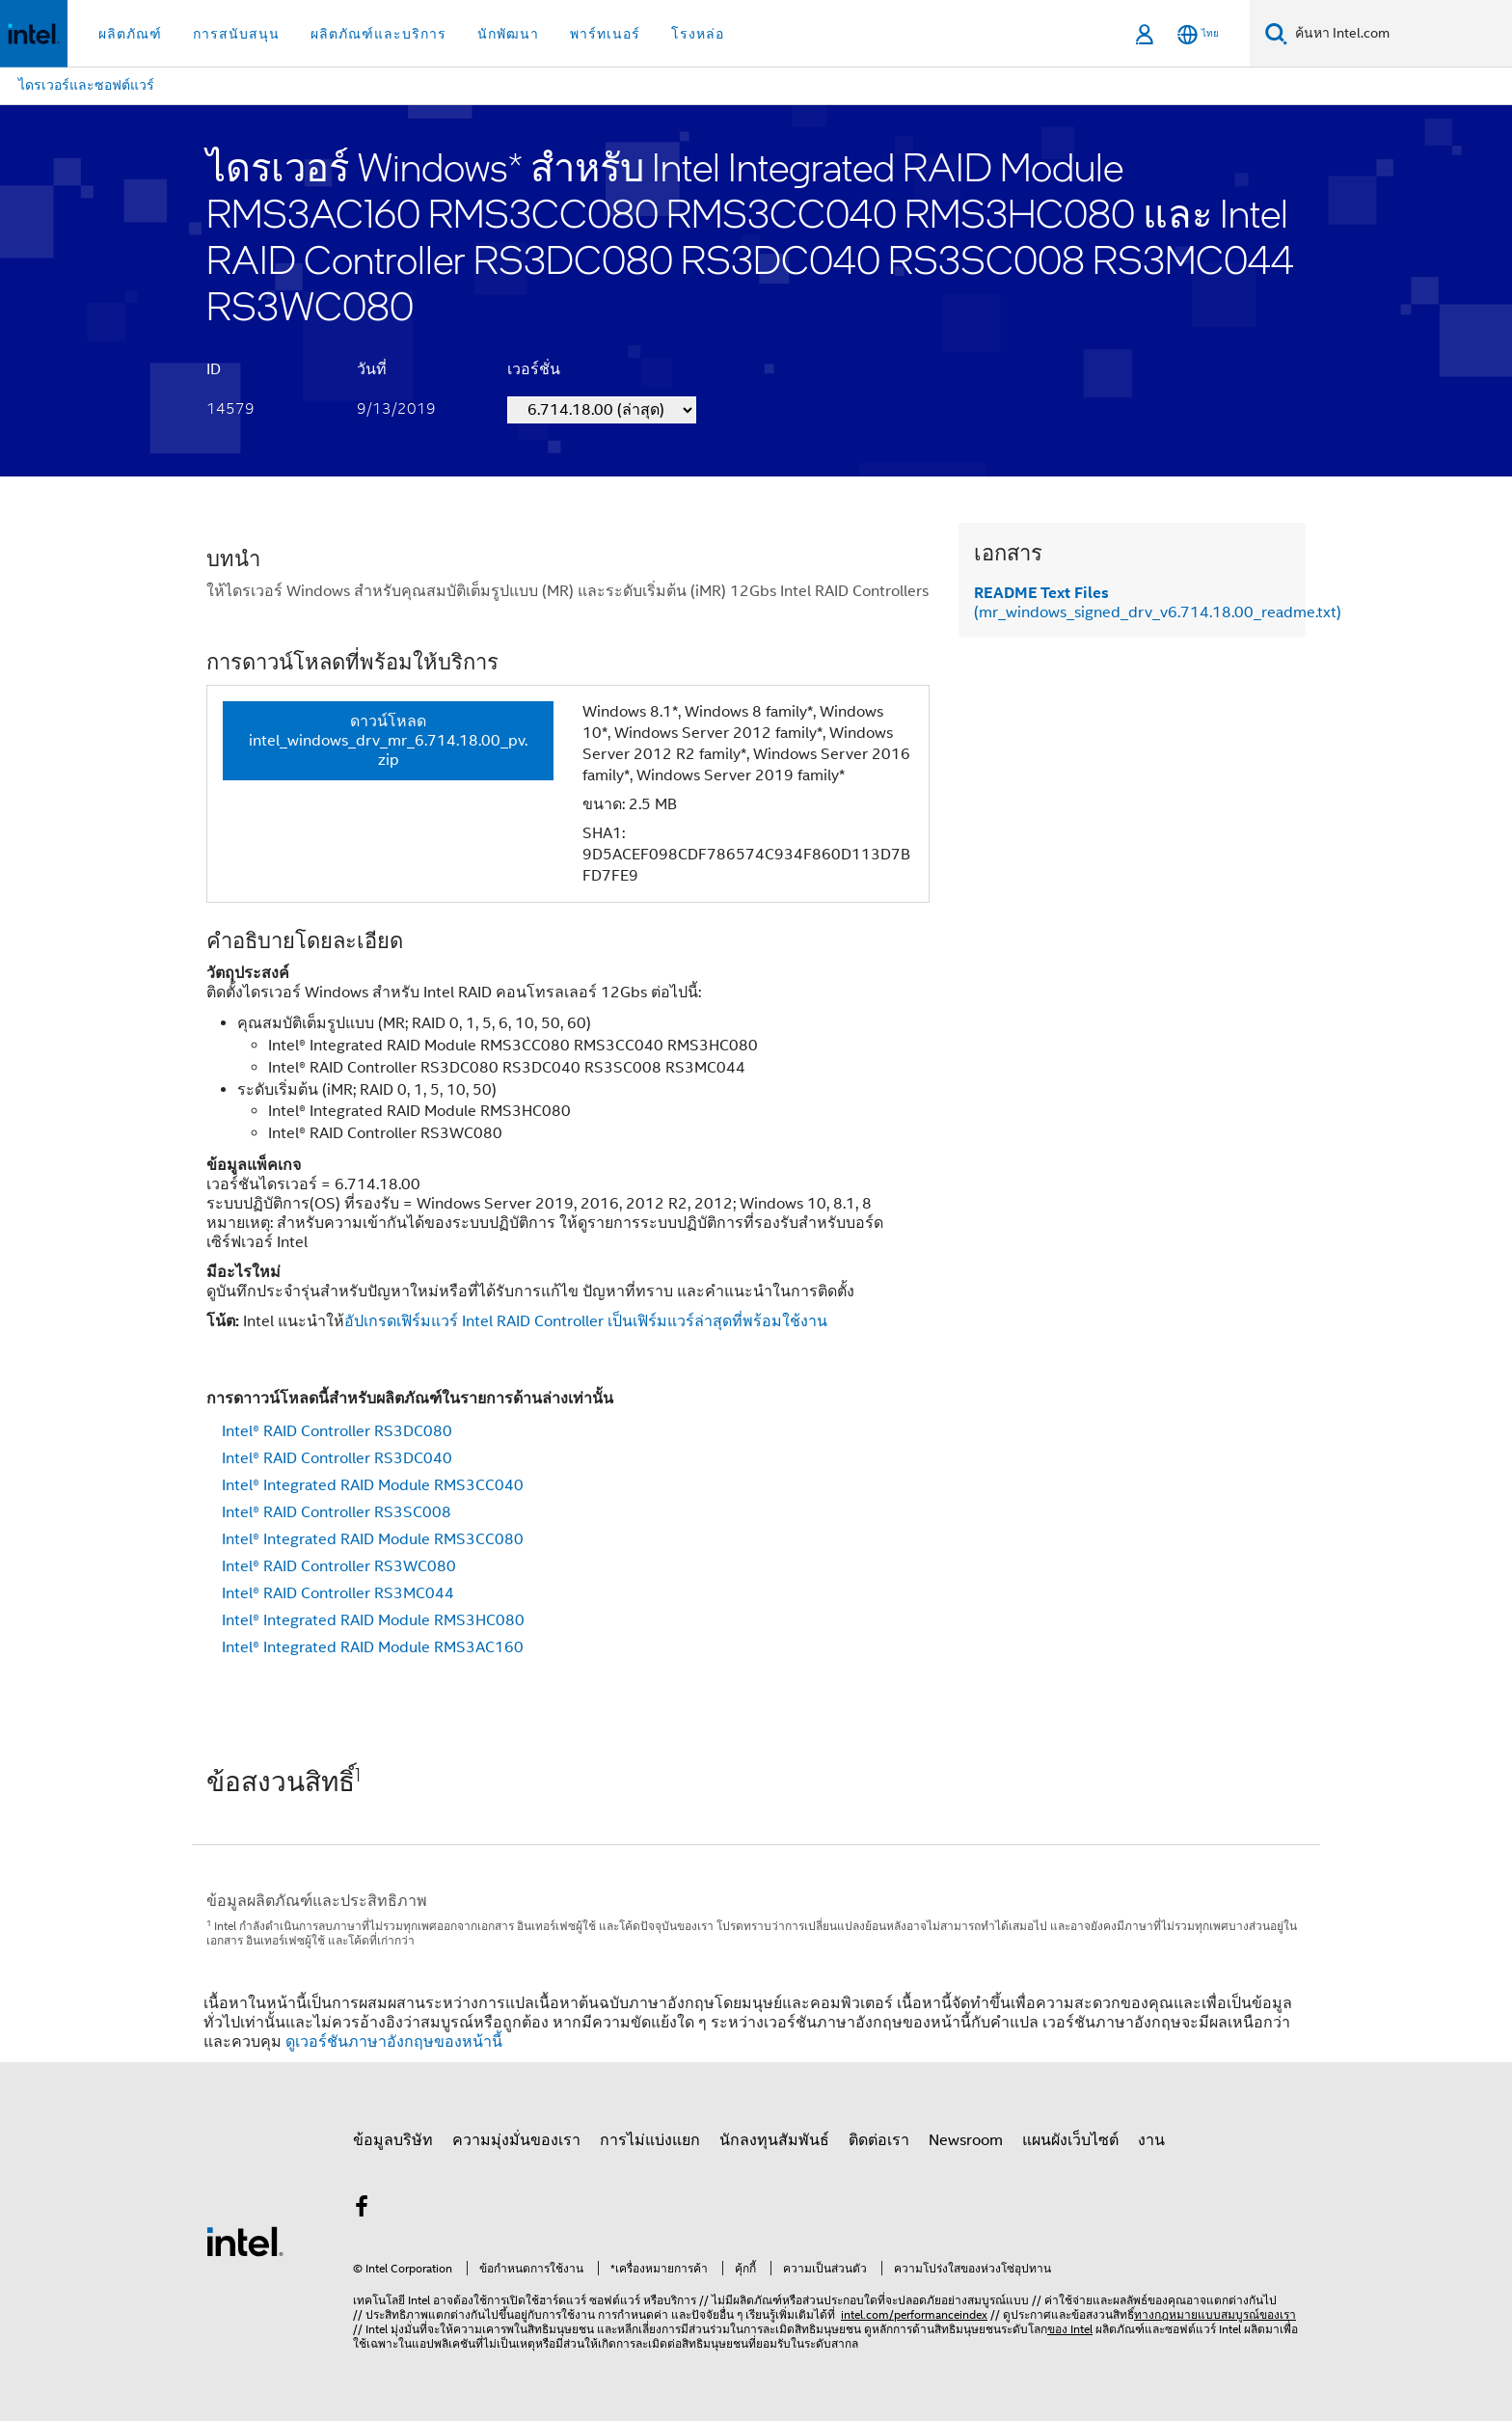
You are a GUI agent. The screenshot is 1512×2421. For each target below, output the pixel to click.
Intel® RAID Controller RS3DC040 (337, 1458)
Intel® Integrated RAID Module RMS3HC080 (373, 1620)
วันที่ (372, 369)
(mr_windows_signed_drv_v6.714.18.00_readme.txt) (1157, 603)
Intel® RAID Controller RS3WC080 (339, 1566)
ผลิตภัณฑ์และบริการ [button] (378, 33)
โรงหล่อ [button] (697, 33)
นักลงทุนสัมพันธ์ (774, 2140)
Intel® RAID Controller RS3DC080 (337, 1431)
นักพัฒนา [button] (508, 33)
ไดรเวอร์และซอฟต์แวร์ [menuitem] (86, 85)
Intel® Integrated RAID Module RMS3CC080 (373, 1539)
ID (213, 369)
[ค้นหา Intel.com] (1399, 34)
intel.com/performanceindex (914, 2314)
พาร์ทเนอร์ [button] (605, 33)
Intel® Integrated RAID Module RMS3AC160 (373, 1647)
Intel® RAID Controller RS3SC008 (336, 1512)
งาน (1151, 2140)
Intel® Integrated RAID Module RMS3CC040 (373, 1485)
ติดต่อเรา (879, 2140)
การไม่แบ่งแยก (650, 2140)
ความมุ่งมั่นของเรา (516, 2140)
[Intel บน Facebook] (361, 2209)
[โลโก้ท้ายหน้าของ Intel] (245, 2240)
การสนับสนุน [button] (236, 33)
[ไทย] (1198, 34)
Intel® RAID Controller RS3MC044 (338, 1593)
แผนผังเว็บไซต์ (1070, 2140)
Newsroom (966, 2140)
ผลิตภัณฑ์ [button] (130, 33)
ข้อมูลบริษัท (393, 2140)
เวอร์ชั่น (533, 369)
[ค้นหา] (1276, 33)
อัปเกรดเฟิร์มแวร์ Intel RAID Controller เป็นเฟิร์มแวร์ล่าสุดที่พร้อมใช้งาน (585, 1321)
